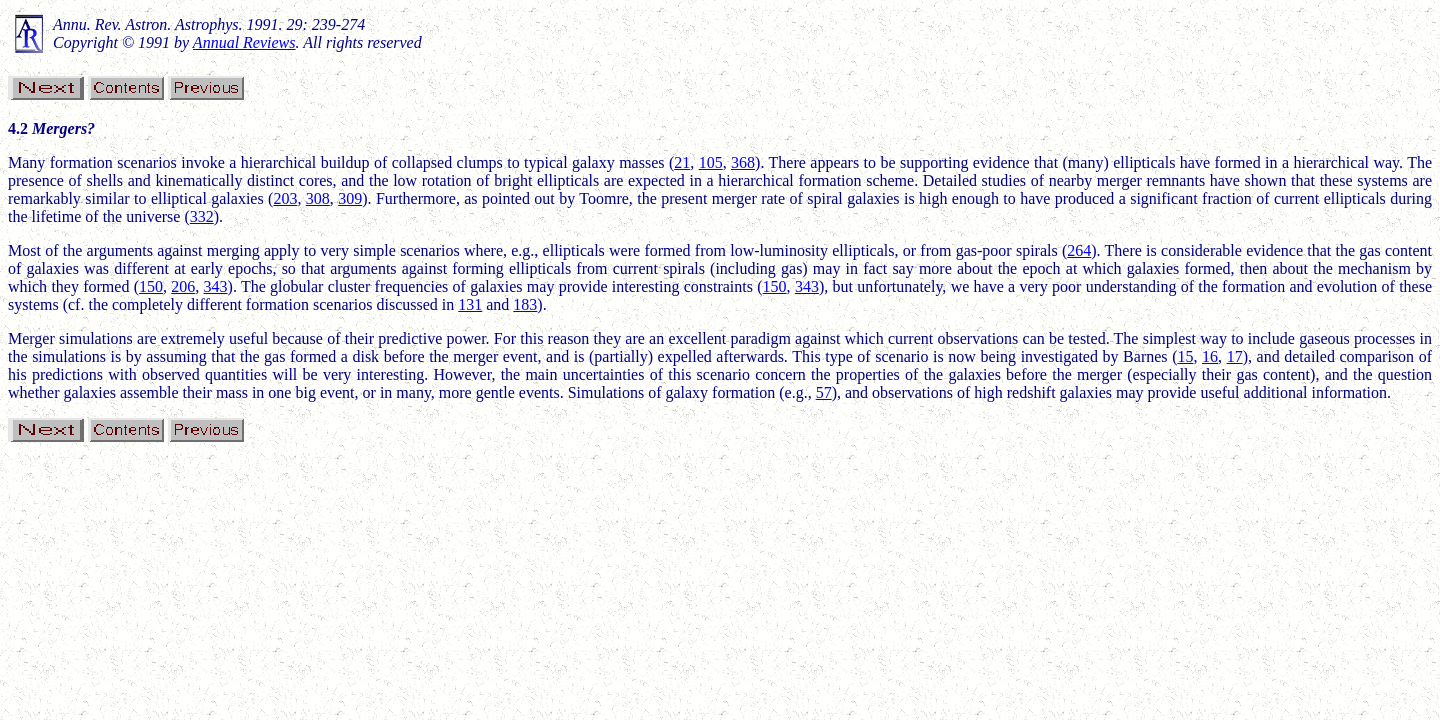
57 (824, 392)
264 (1079, 250)
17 (1235, 356)
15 (1185, 356)
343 (216, 286)
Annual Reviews (244, 42)
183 (525, 304)
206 (183, 286)
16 (1210, 356)
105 (711, 162)
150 (151, 286)
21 (682, 162)
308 (318, 198)
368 (743, 162)
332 (202, 216)
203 (285, 198)
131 (470, 304)
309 (350, 198)
